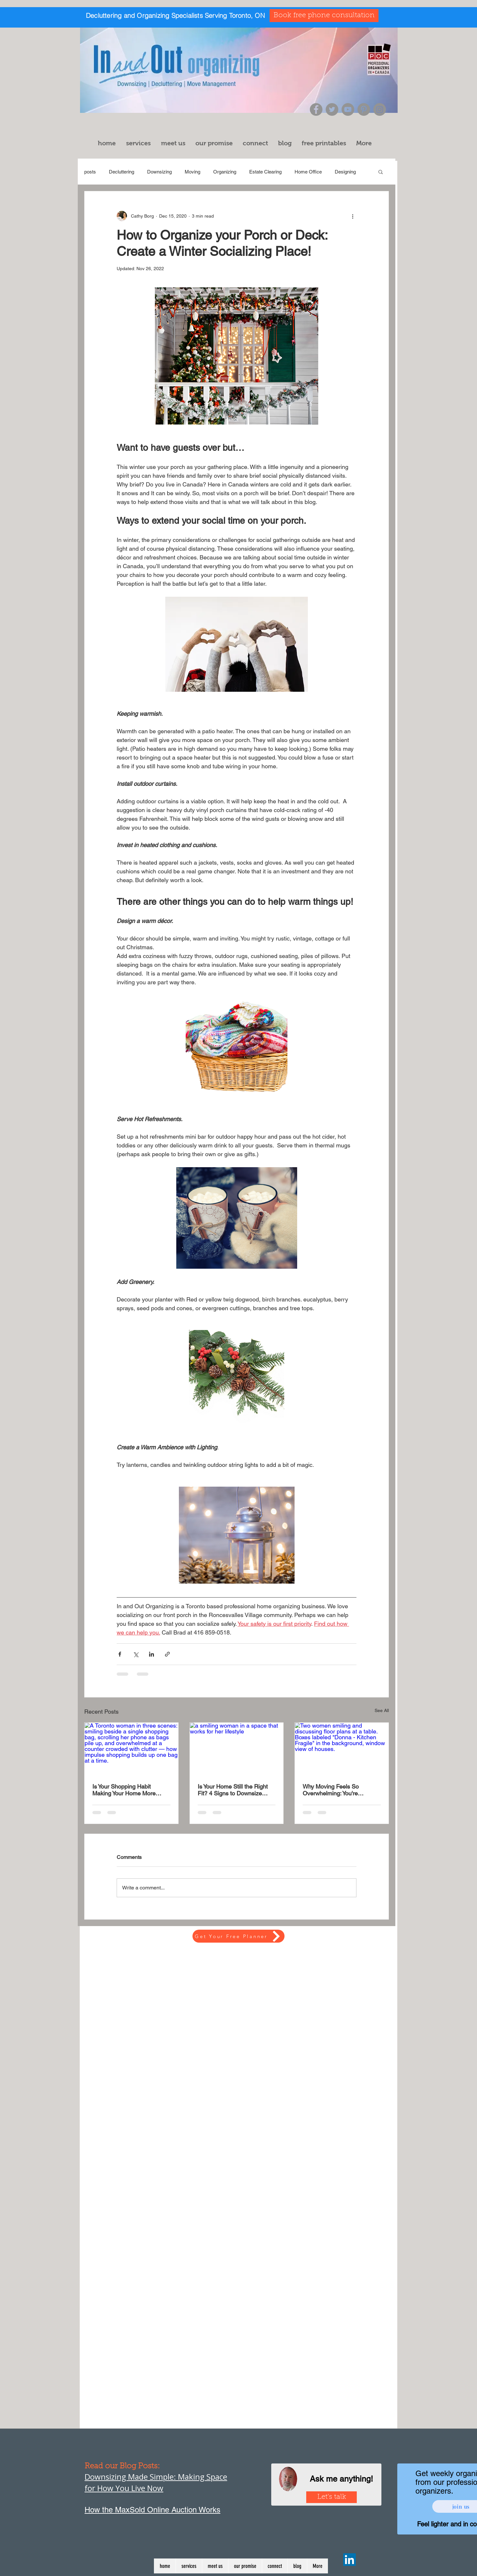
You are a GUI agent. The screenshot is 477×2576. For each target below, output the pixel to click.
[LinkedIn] (349, 2559)
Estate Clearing (265, 171)
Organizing (224, 171)
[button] (140, 143)
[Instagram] (379, 109)
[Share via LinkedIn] (151, 1654)
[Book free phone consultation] (324, 15)
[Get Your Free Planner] (238, 1936)
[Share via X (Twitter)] (136, 1654)
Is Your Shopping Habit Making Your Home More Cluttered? (124, 1790)
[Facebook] (316, 109)
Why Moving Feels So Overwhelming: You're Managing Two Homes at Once (334, 1790)
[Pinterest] (363, 109)
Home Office (308, 171)
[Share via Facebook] (120, 1654)
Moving (192, 171)
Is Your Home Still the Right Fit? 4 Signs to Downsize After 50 (233, 1790)
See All (382, 1710)
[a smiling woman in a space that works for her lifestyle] (237, 1749)
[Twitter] (332, 109)
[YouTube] (348, 109)
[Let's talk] (331, 2497)
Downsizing (159, 171)
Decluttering (121, 171)
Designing (345, 171)
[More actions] (352, 216)
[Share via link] (167, 1654)
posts (90, 171)
